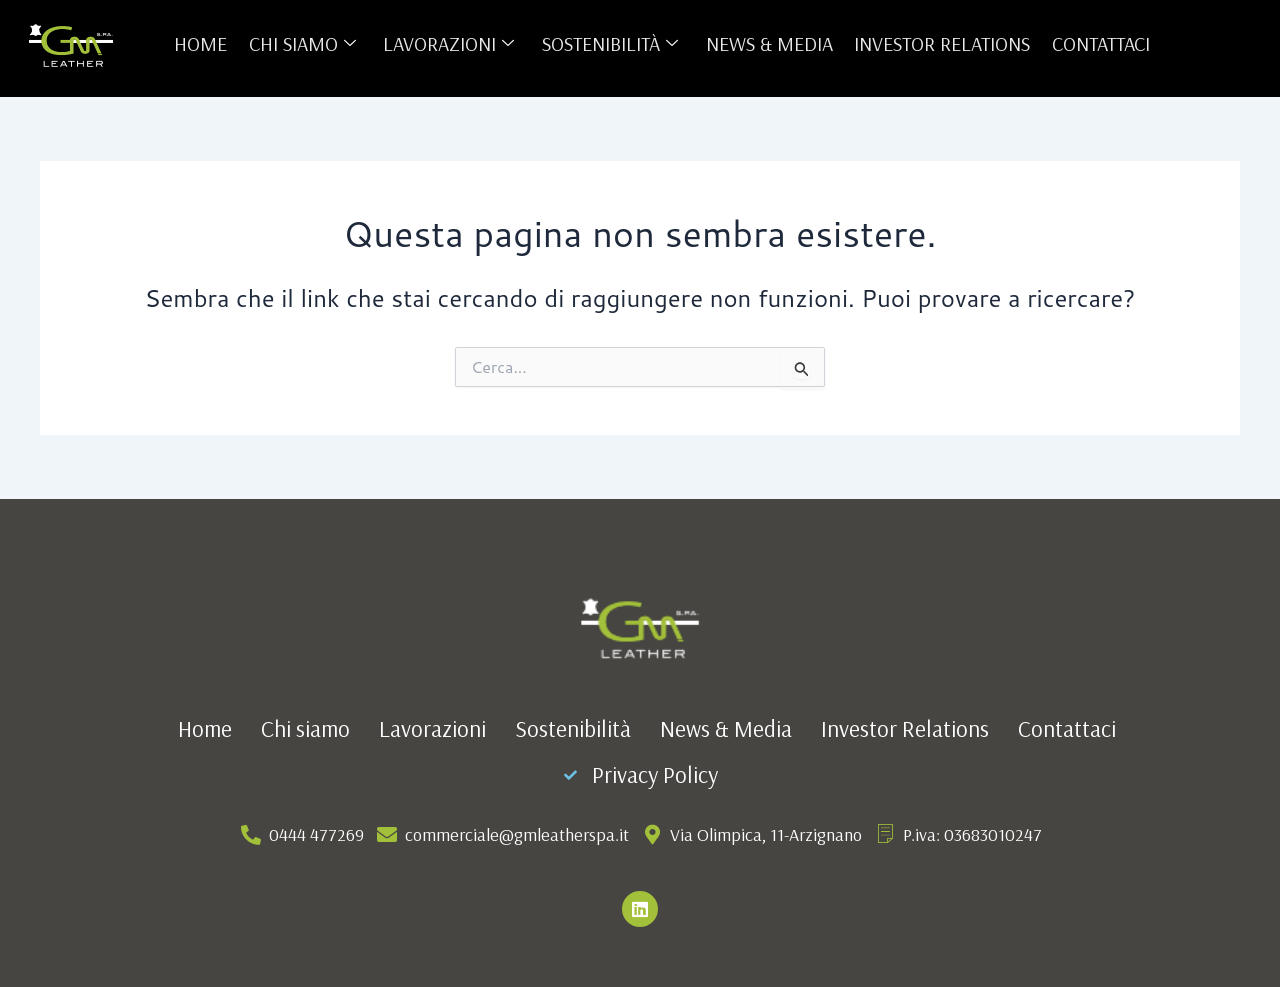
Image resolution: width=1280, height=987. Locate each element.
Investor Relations (939, 43)
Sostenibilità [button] (610, 43)
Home (205, 43)
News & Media (767, 43)
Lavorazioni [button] (450, 43)
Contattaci (1096, 43)
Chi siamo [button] (305, 43)
